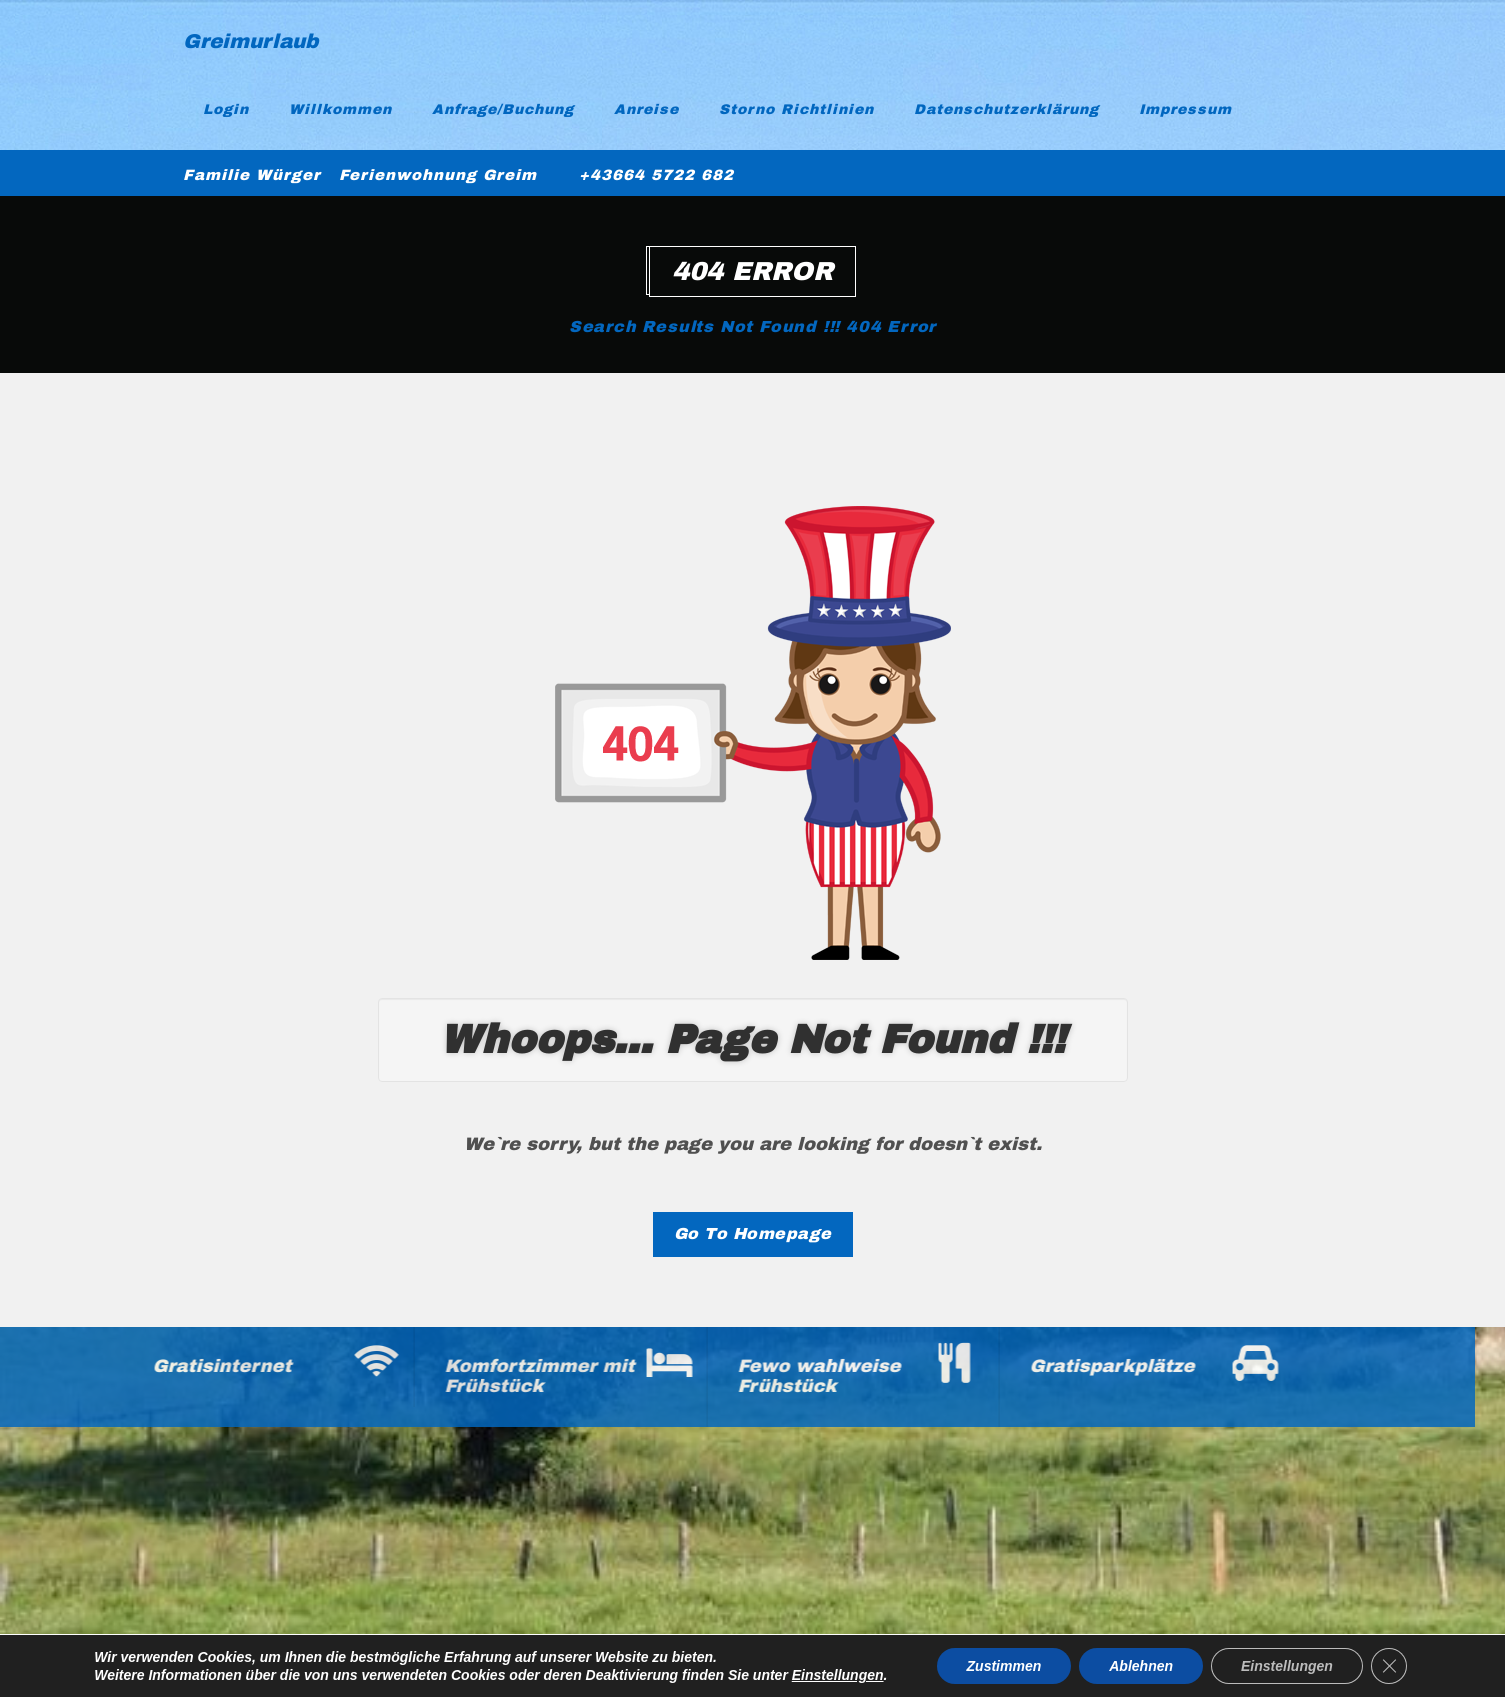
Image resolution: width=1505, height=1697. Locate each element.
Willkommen (340, 109)
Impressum (1185, 109)
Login (226, 109)
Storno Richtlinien (796, 109)
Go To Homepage (753, 1233)
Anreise (646, 109)
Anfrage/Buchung (503, 109)
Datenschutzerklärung (1006, 109)
